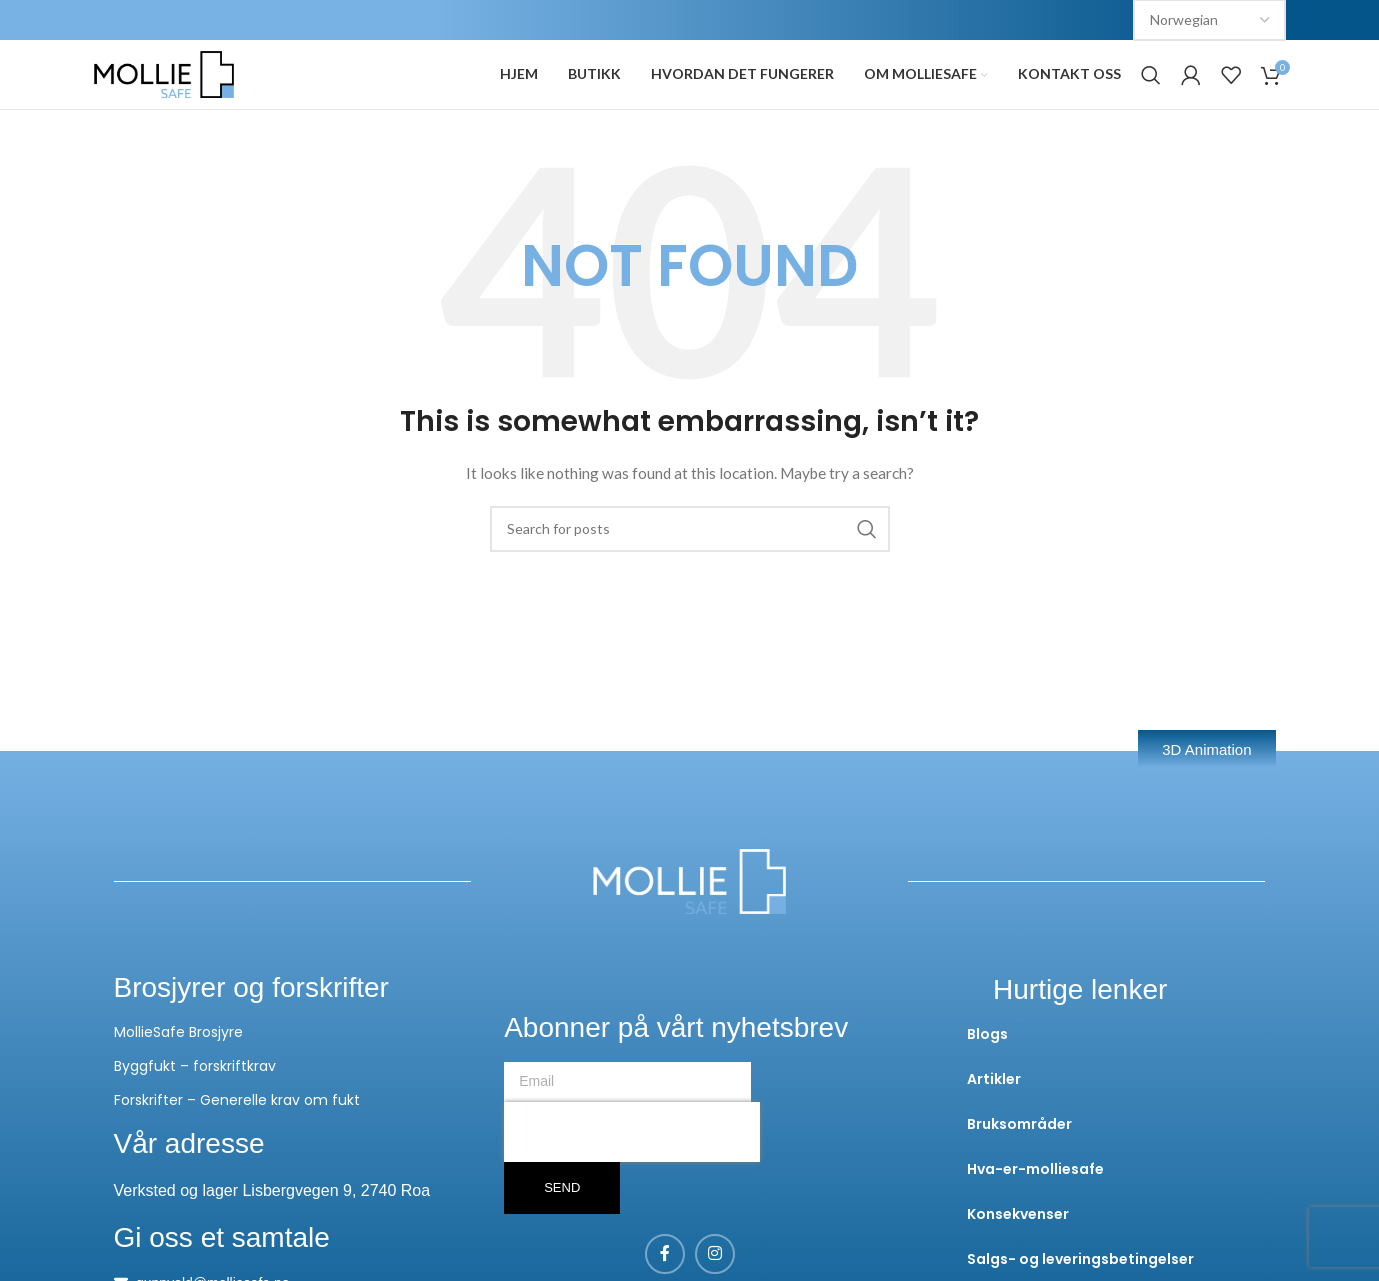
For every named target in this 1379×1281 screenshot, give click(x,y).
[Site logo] (164, 92)
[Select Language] (1209, 21)
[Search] (1151, 94)
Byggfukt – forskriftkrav (195, 1103)
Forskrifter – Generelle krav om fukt (237, 1137)
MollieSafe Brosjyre (178, 1069)
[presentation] (632, 1169)
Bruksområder (1019, 1161)
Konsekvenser (1018, 1251)
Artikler (994, 1116)
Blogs (987, 1071)
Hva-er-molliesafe (1035, 1206)
